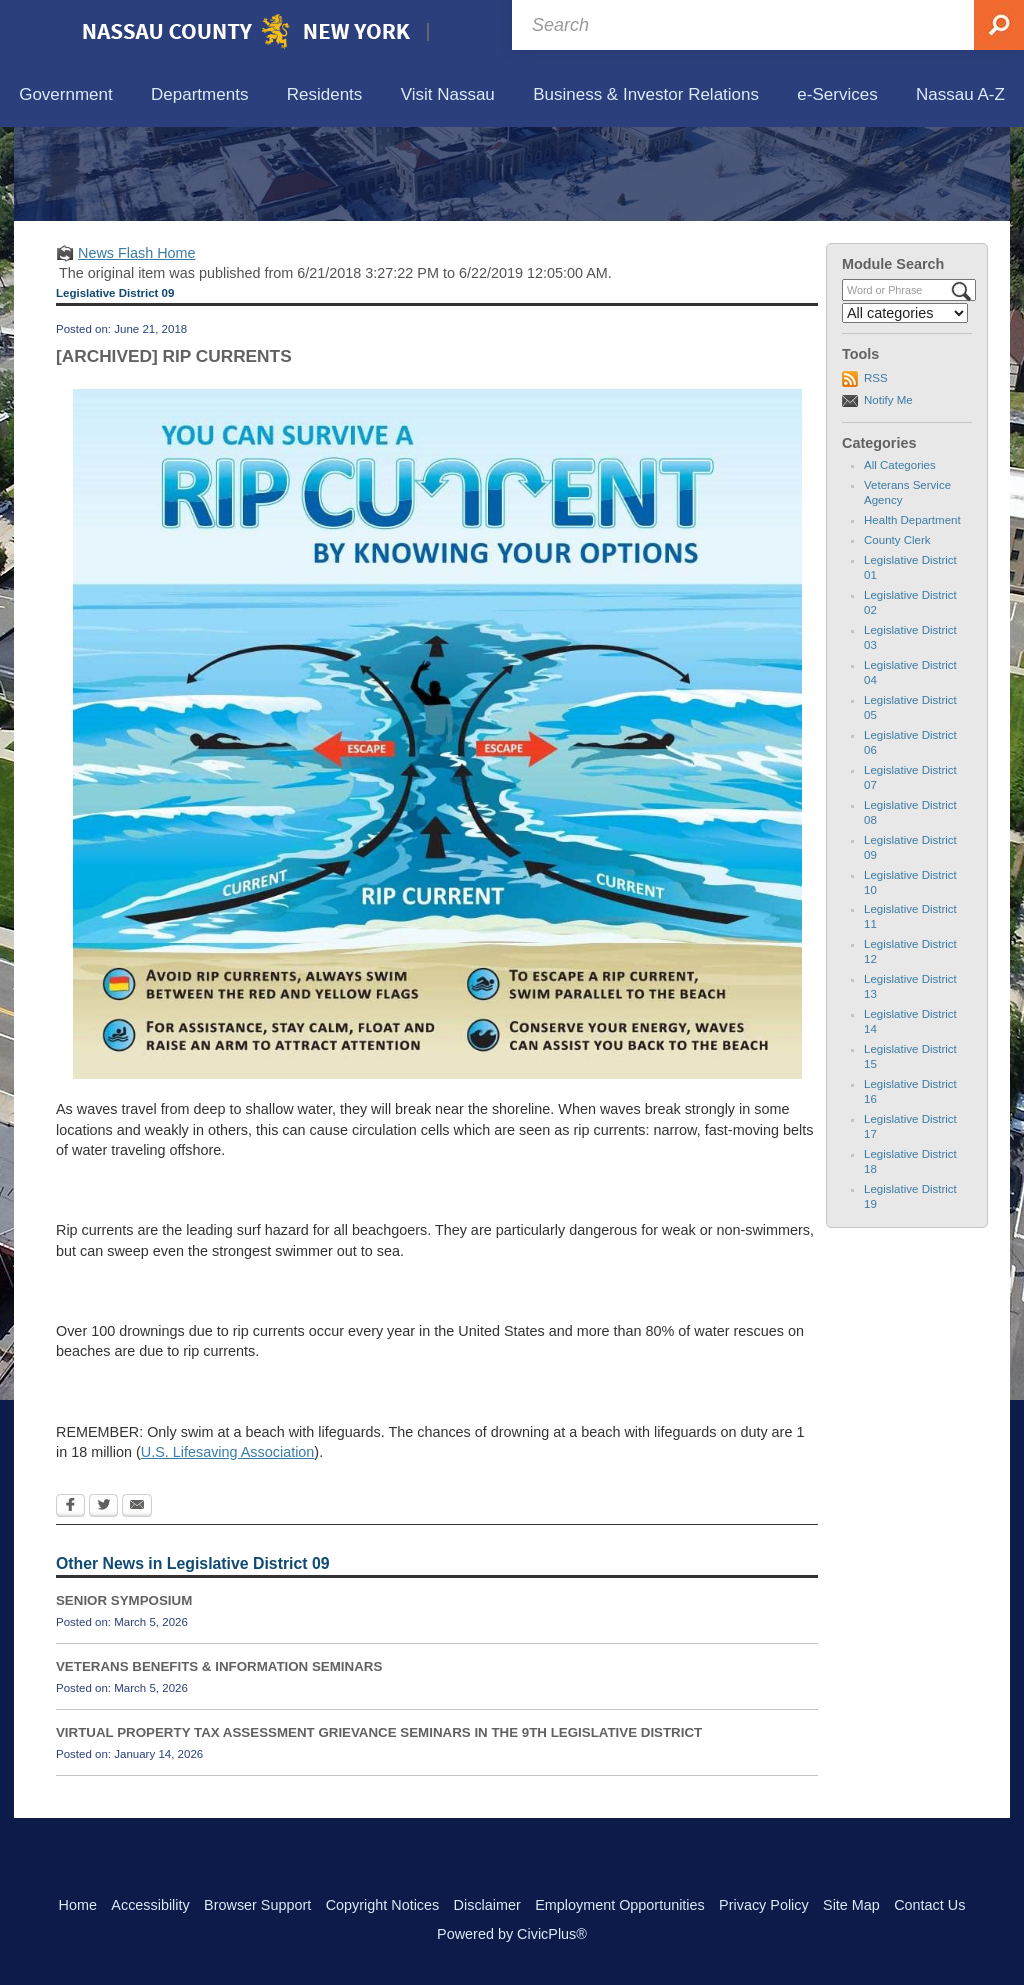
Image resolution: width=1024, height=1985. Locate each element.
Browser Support (257, 1905)
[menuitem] (66, 95)
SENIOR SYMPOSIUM (124, 1693)
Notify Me (888, 492)
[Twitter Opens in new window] (103, 1600)
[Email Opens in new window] (137, 1600)
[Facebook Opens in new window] (70, 1600)
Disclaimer (487, 1905)
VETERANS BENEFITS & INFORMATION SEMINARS (219, 1759)
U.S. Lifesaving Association (228, 1545)
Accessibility (150, 1905)
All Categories (900, 558)
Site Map (851, 1905)
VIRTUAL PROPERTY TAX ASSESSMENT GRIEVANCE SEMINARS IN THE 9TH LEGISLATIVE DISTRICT (379, 1825)
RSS (876, 471)
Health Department (912, 613)
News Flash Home (137, 345)
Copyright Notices (383, 1905)
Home (78, 1905)
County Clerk (897, 633)
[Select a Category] (905, 406)
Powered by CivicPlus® (512, 1934)
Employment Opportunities (620, 1905)
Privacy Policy (764, 1905)
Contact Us (929, 1905)
